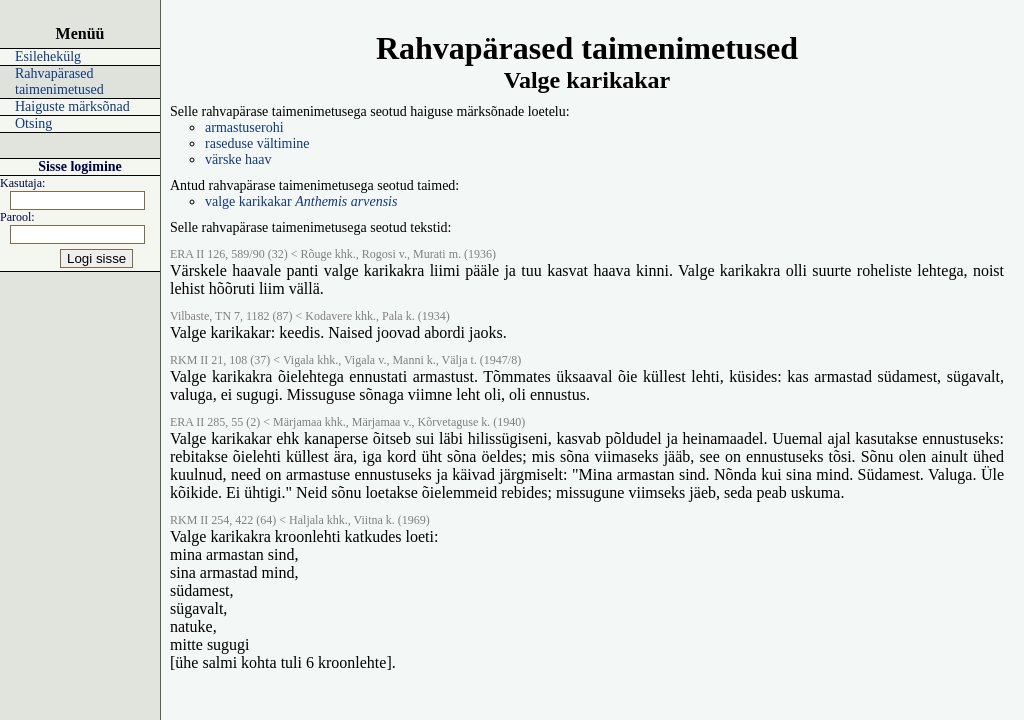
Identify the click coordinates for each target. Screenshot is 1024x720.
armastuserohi (244, 127)
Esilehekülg (48, 56)
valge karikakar (301, 201)
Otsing (33, 123)
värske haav (238, 159)
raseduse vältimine (257, 143)
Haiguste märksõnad (72, 106)
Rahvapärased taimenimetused (59, 81)
